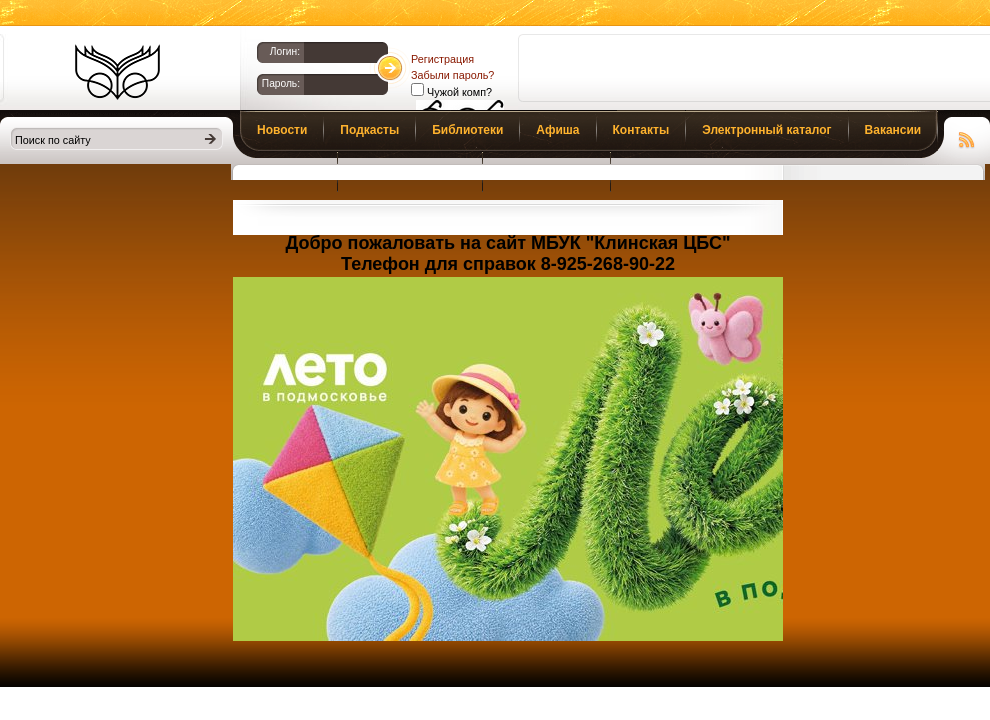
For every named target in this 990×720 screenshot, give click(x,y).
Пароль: (281, 83)
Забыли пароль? (452, 75)
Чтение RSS (967, 137)
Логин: (285, 51)
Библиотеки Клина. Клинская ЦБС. (117, 72)
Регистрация (442, 59)
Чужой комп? (458, 92)
